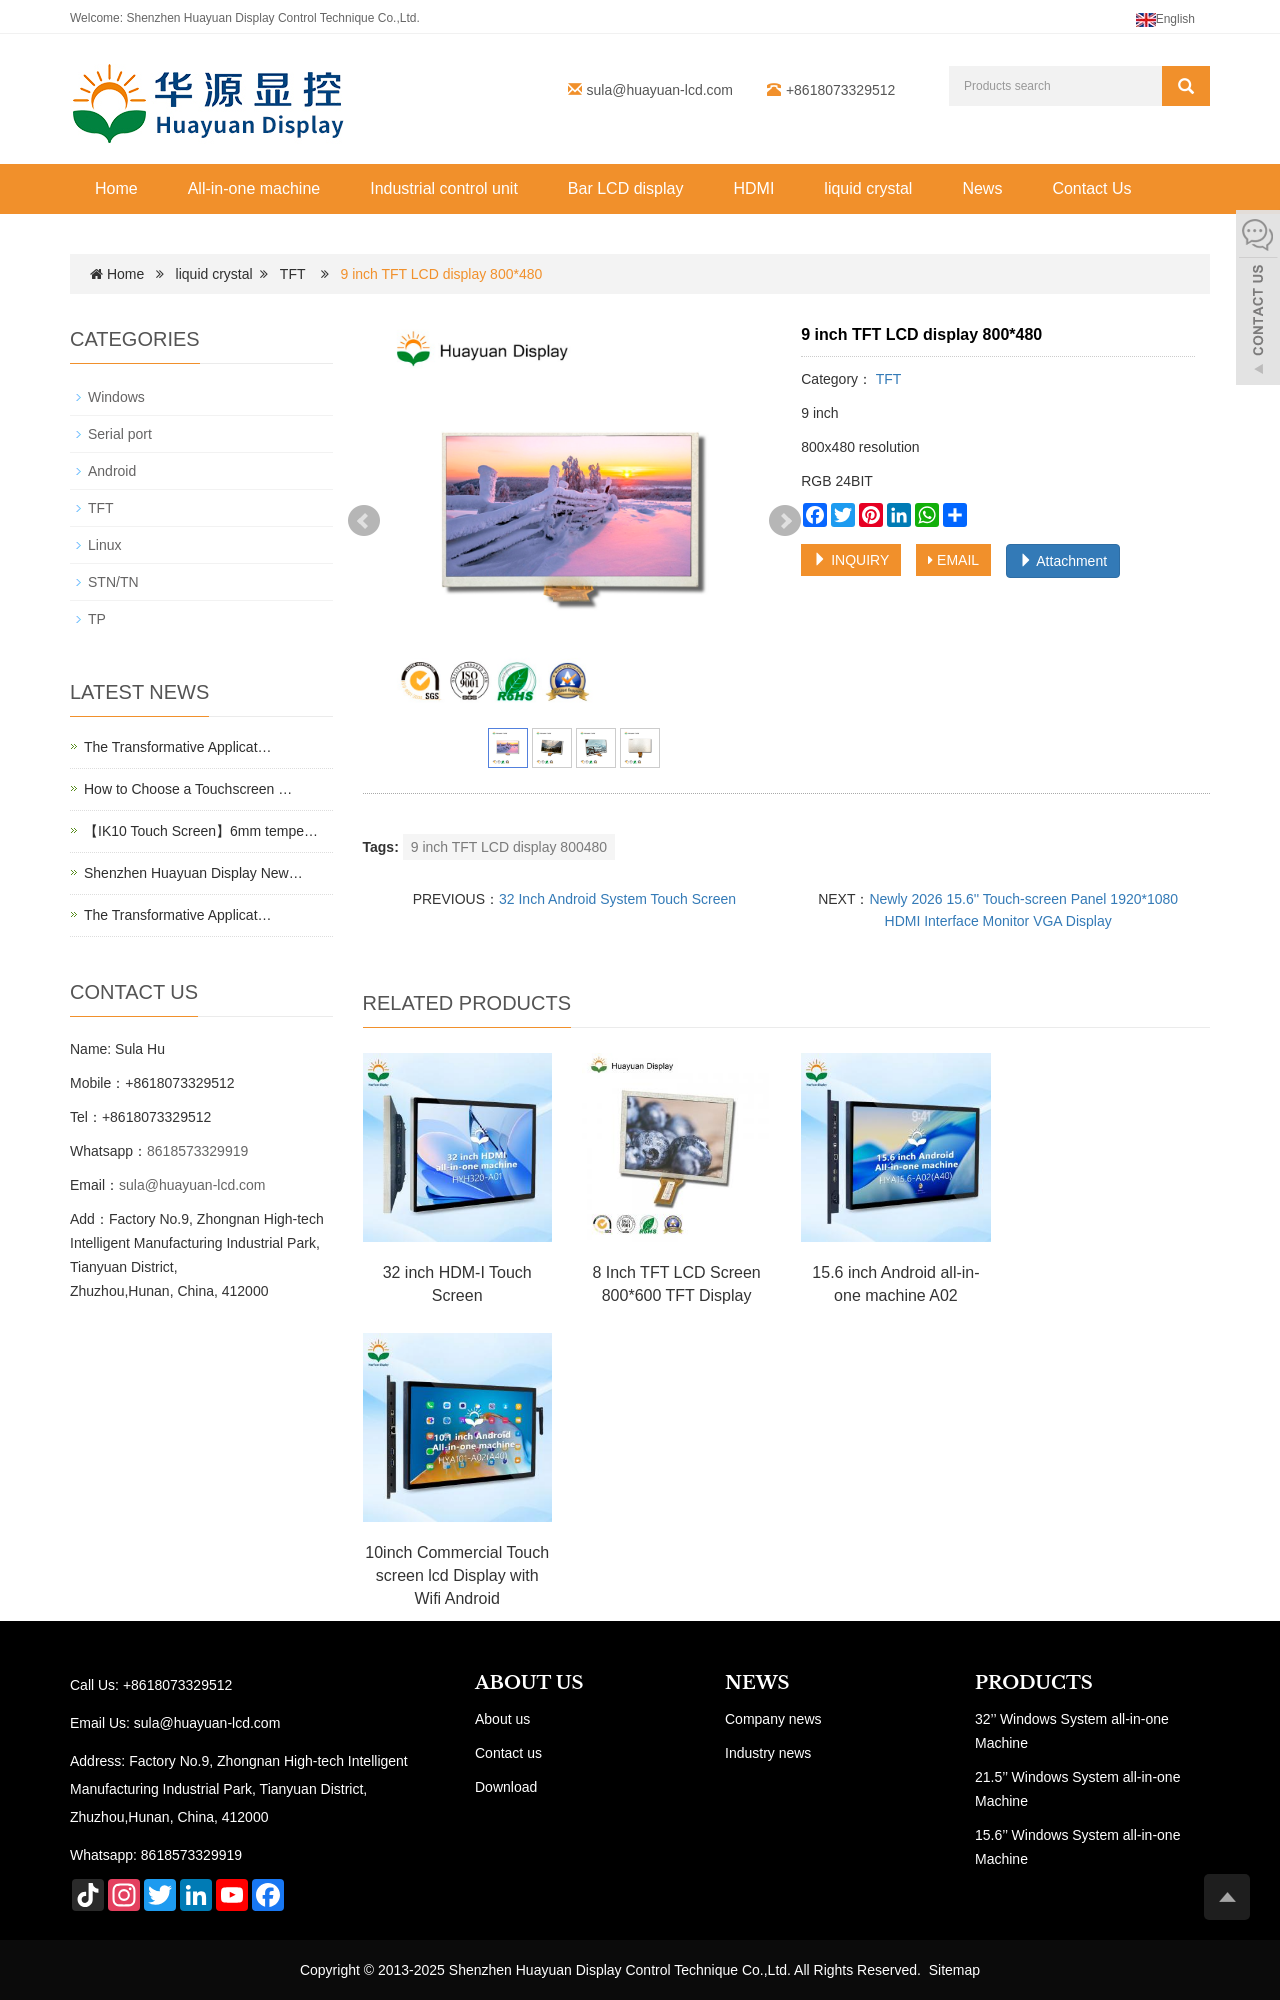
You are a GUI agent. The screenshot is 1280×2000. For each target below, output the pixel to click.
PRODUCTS (1034, 1683)
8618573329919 (197, 1151)
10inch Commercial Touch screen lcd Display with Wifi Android (457, 1575)
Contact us (508, 1753)
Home (116, 188)
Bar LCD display (626, 188)
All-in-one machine (254, 188)
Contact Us (1091, 188)
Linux (104, 545)
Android (112, 471)
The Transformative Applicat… (178, 747)
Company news (773, 1719)
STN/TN (113, 582)
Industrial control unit (444, 188)
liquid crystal (868, 188)
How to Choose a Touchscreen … (188, 789)
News (982, 188)
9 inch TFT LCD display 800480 (509, 847)
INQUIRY (851, 560)
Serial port (120, 434)
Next (785, 521)
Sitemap (954, 1970)
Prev (364, 521)
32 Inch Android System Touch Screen (617, 899)
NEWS (757, 1683)
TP (97, 619)
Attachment (1063, 561)
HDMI (753, 188)
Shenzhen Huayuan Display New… (193, 873)
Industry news (768, 1753)
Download (506, 1787)
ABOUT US (529, 1683)
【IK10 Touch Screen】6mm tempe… (201, 831)
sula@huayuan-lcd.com (660, 90)
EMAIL (953, 560)
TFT (292, 274)
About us (502, 1719)
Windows (116, 397)
